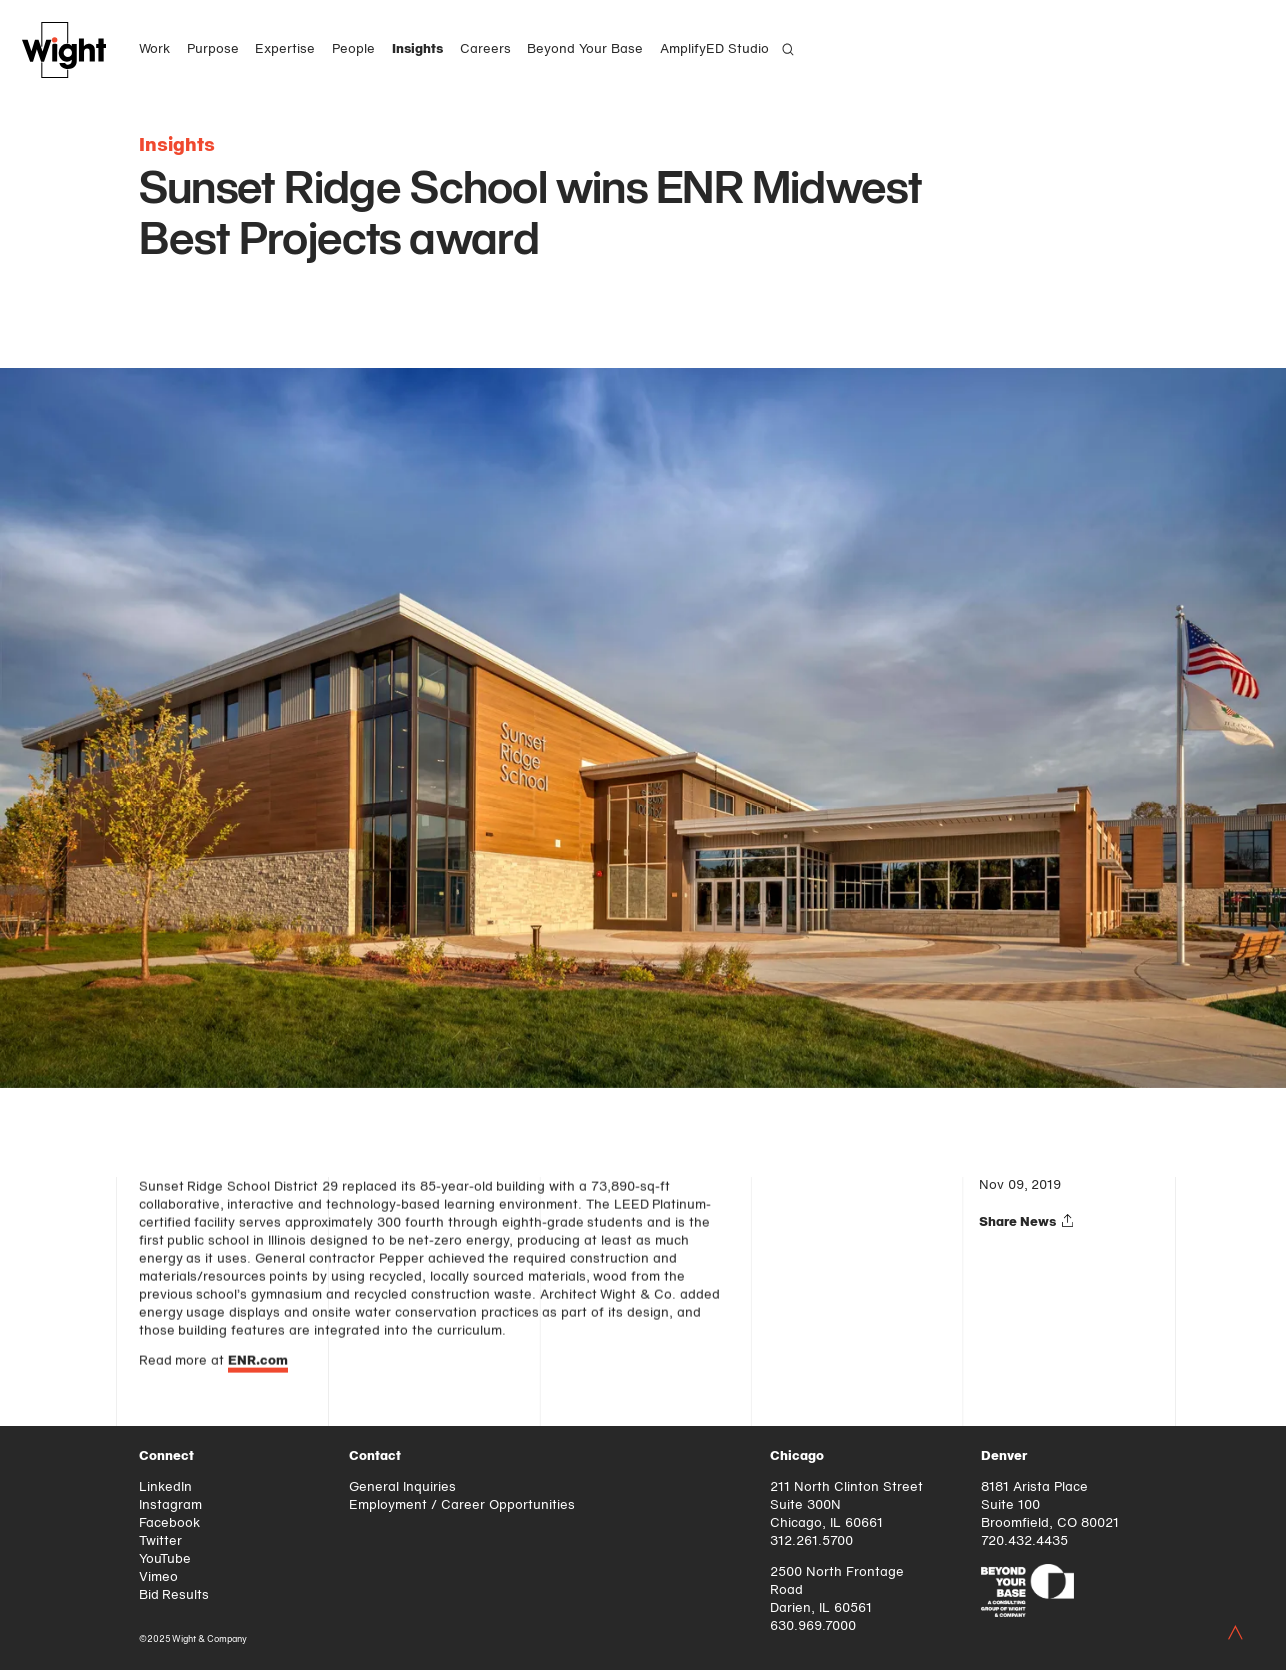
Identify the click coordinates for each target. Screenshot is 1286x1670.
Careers (485, 49)
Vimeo (158, 1577)
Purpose (213, 49)
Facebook (169, 1523)
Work (154, 49)
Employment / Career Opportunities (462, 1505)
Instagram (170, 1505)
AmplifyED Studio (714, 49)
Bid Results (174, 1595)
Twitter (160, 1541)
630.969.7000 (813, 1626)
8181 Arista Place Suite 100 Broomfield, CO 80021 (1050, 1505)
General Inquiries (402, 1487)
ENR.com (258, 1363)
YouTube (165, 1559)
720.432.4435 (1024, 1541)
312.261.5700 (811, 1541)
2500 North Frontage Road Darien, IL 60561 (837, 1590)
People (353, 49)
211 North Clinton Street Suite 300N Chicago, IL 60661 (846, 1505)
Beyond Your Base (585, 49)
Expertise (285, 49)
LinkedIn (165, 1487)
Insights (417, 49)
